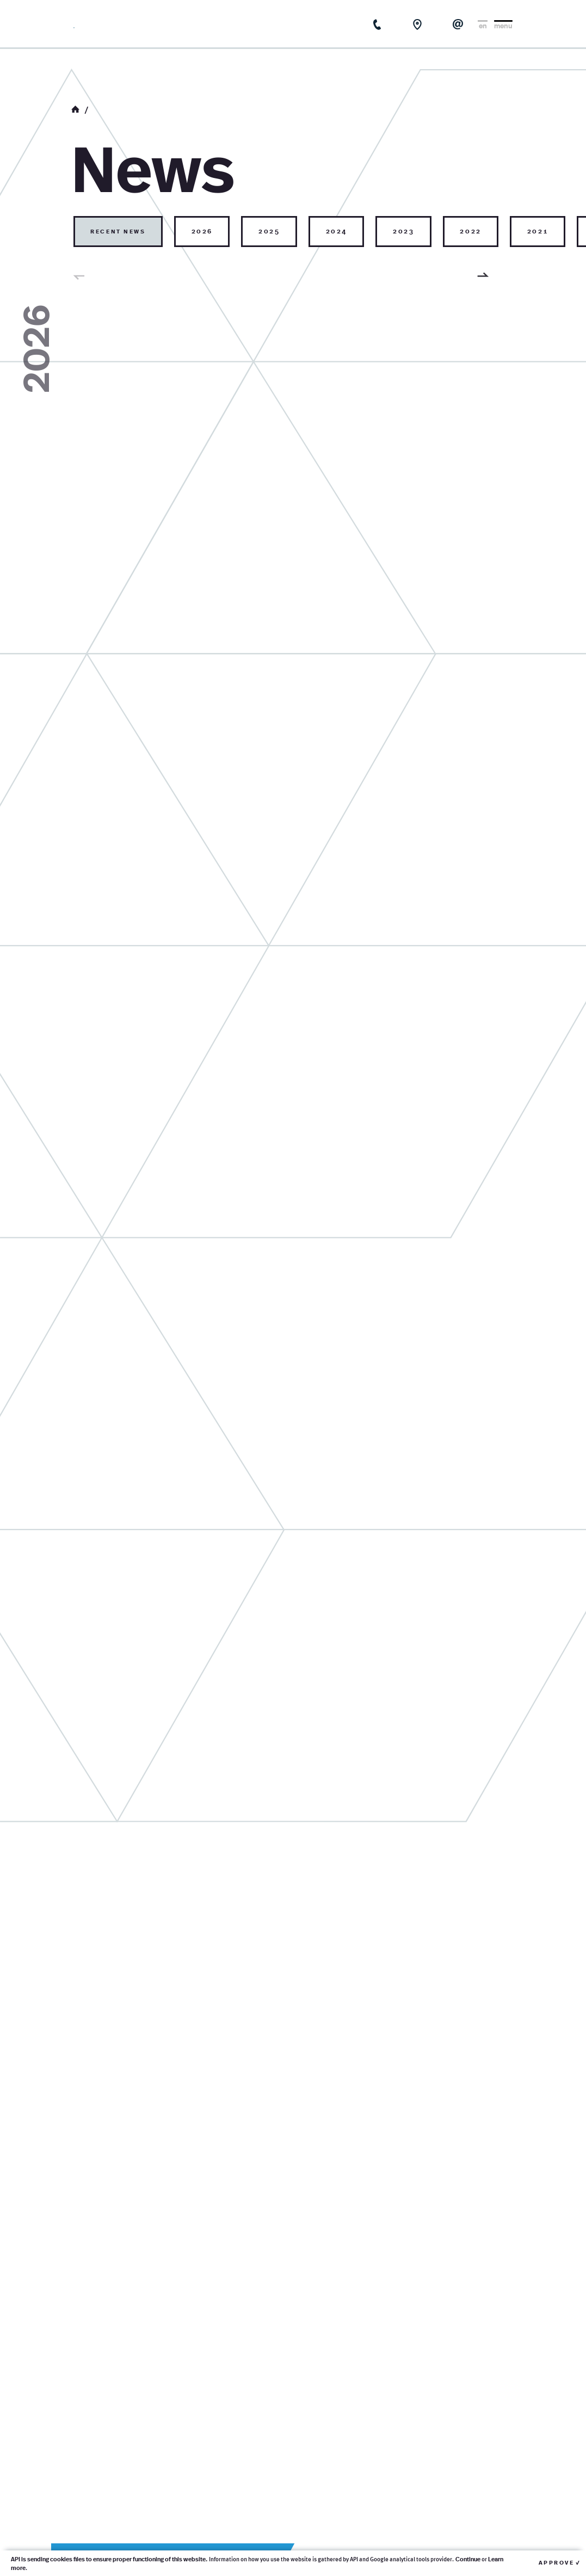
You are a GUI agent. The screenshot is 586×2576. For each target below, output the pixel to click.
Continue (467, 2558)
